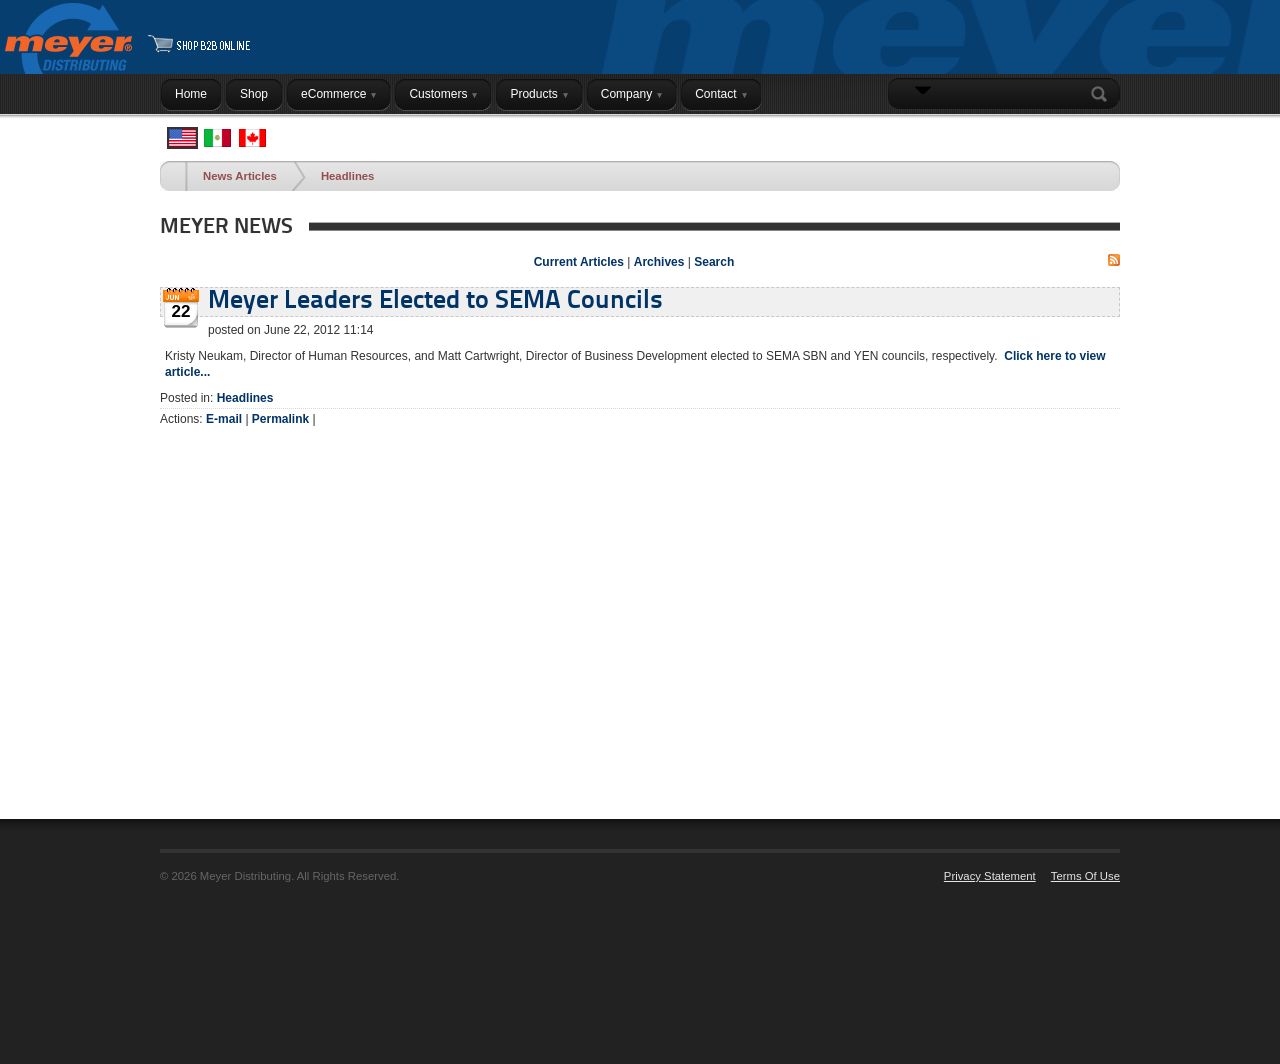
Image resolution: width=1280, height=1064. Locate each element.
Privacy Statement (990, 876)
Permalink (280, 419)
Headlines (348, 176)
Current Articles (579, 262)
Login (1094, 133)
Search (1103, 94)
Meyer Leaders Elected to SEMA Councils (435, 301)
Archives (659, 262)
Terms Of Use (1085, 876)
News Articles (240, 176)
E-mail (224, 419)
